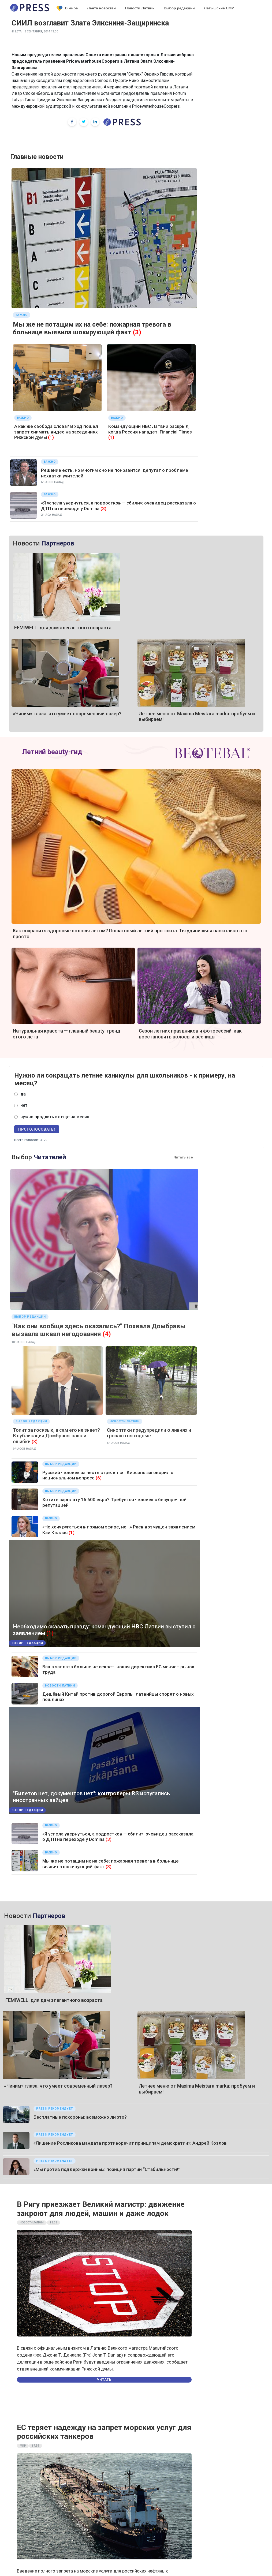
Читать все (183, 1157)
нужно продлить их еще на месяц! (55, 1116)
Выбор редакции (179, 8)
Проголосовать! (36, 1129)
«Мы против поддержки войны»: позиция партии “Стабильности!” (107, 2169)
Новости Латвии (140, 8)
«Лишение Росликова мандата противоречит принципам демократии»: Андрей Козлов (130, 2143)
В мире (67, 8)
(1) (51, 437)
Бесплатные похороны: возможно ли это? (80, 2117)
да (23, 1094)
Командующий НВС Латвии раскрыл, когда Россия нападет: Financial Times (150, 429)
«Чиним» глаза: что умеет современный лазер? (67, 713)
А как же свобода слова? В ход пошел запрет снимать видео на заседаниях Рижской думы (56, 432)
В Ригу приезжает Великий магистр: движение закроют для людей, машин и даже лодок (101, 2209)
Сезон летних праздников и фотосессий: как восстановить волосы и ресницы (190, 1034)
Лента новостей (101, 8)
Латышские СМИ (219, 8)
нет (23, 1105)
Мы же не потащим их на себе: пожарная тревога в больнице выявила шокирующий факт (92, 328)
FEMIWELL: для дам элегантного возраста (62, 627)
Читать (104, 2379)
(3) (137, 332)
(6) (99, 1477)
